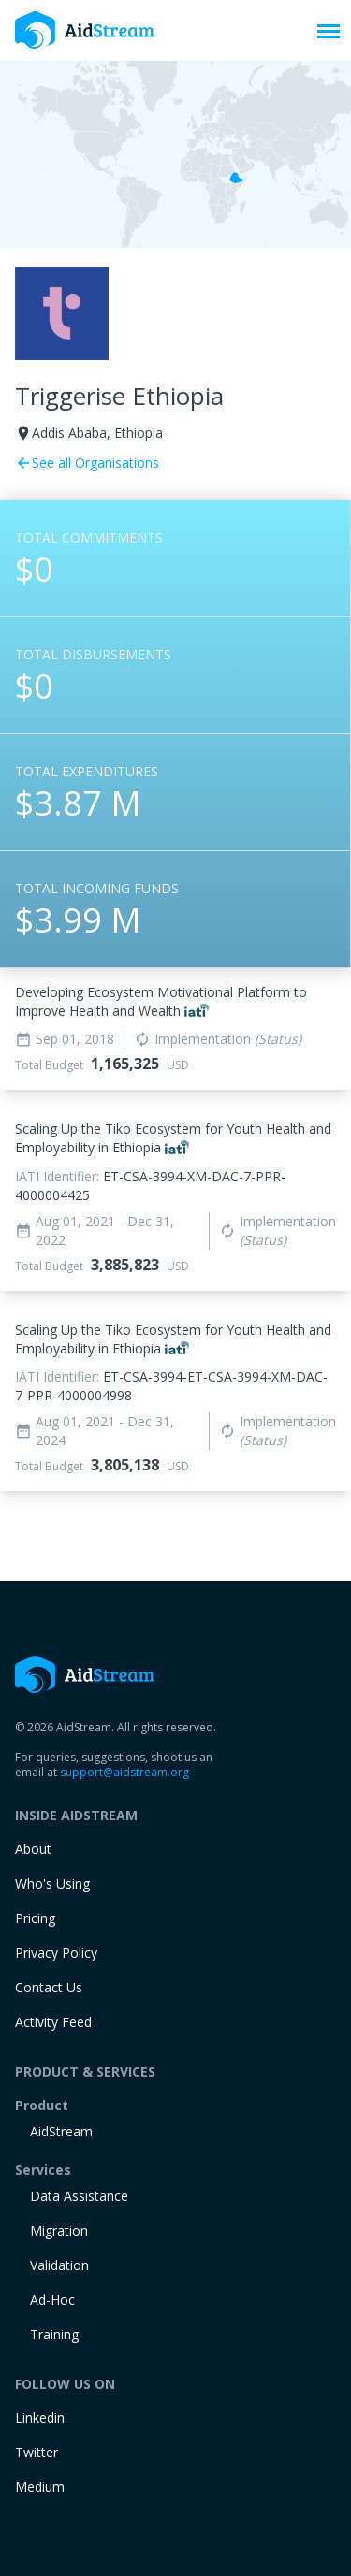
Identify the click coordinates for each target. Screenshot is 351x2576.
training (54, 2334)
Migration (59, 2230)
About (33, 1849)
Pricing (35, 1918)
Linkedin (40, 2417)
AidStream (61, 2131)
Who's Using (52, 1883)
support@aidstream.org (124, 1772)
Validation (59, 2265)
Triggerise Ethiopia (119, 395)
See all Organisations (87, 462)
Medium (40, 2487)
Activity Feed (53, 2022)
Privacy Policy (56, 1952)
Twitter (36, 2452)
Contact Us (48, 1987)
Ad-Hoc (52, 2299)
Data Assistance (79, 2196)
